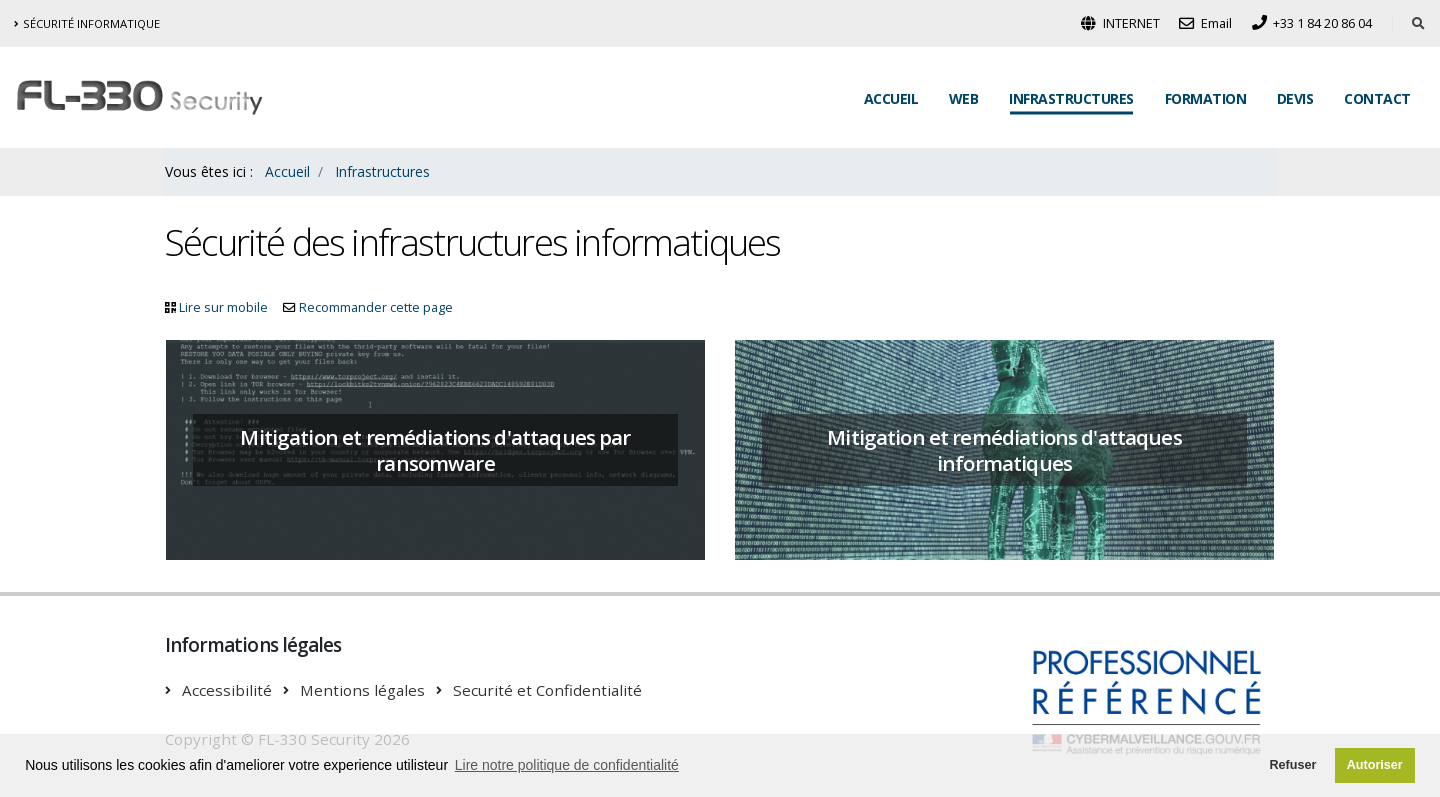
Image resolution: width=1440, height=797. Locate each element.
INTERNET (1120, 23)
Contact (1377, 98)
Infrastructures (1071, 98)
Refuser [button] (1292, 765)
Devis (1295, 98)
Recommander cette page (376, 307)
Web (964, 98)
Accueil (891, 98)
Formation (1206, 98)
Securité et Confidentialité (547, 690)
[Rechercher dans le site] (1418, 24)
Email (1205, 23)
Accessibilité (227, 690)
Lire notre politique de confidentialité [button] (567, 765)
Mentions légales (362, 690)
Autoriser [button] (1375, 765)
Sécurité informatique (87, 23)
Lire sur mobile (223, 307)
